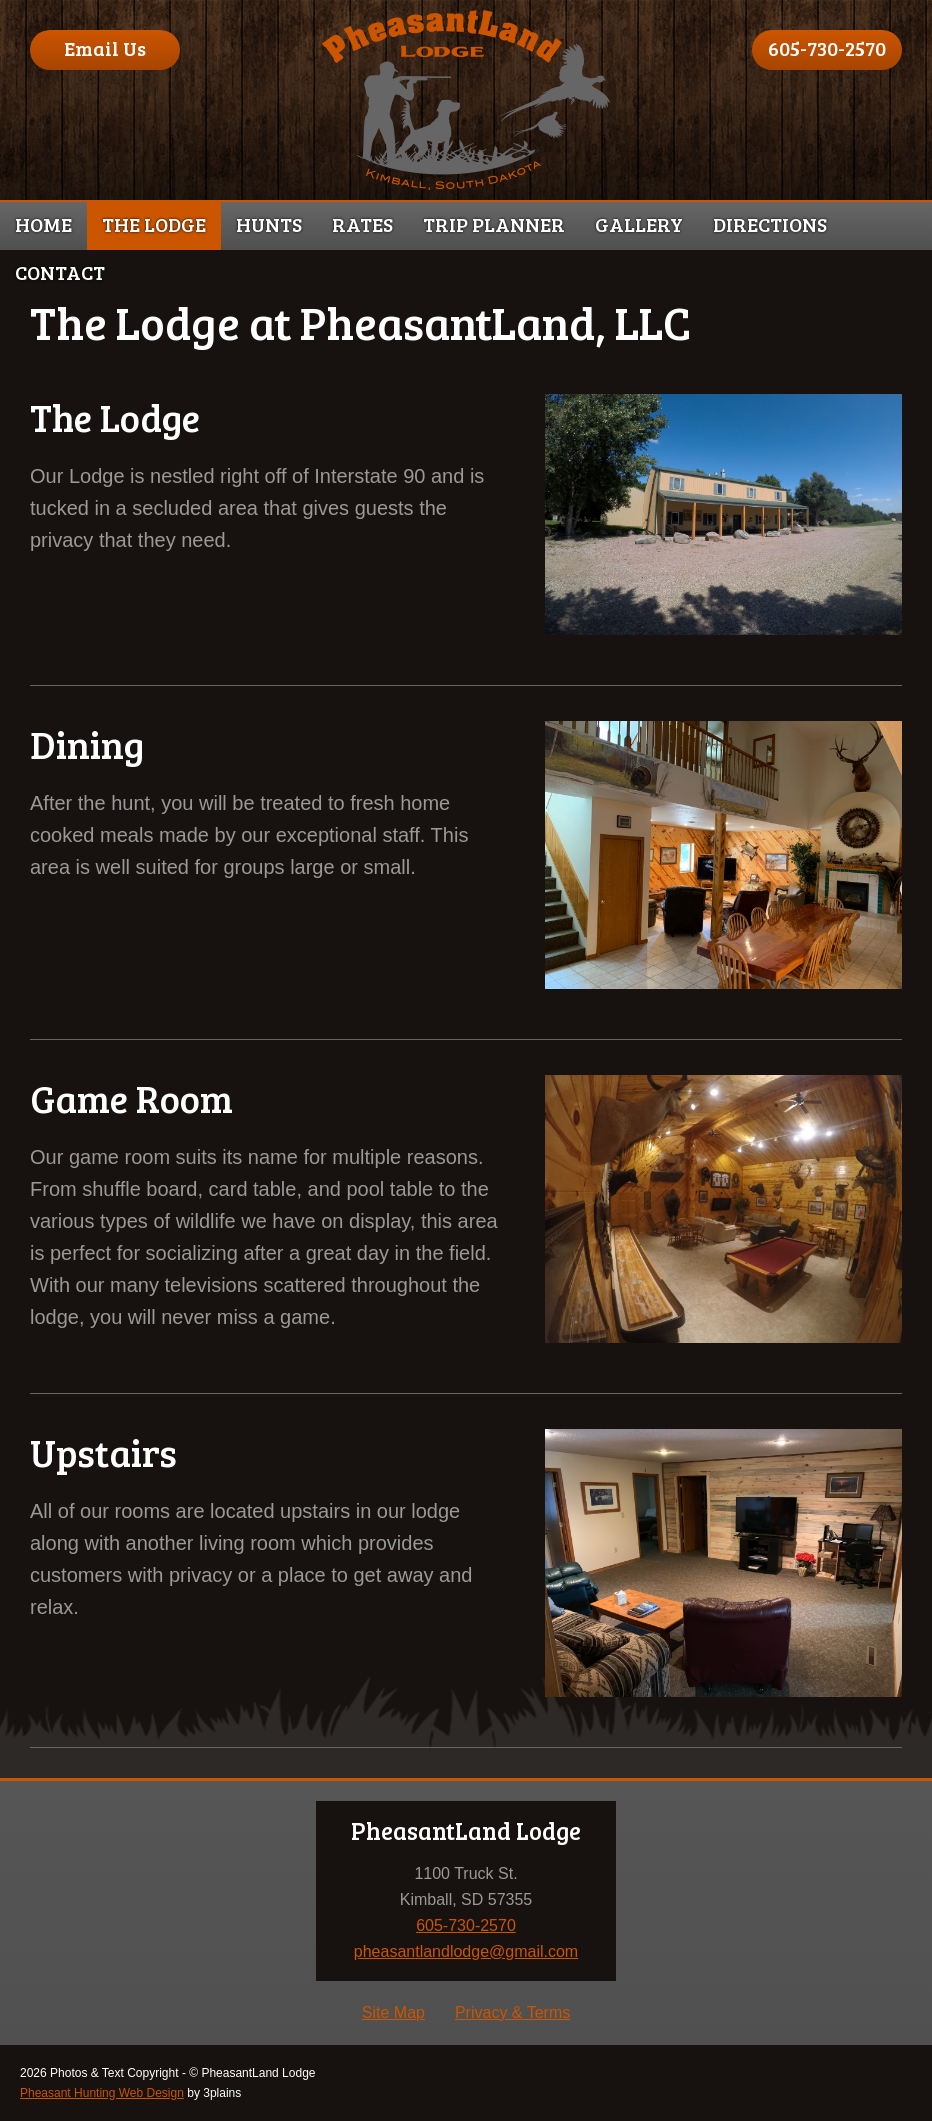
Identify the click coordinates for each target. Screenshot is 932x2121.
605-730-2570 (827, 48)
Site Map (393, 2012)
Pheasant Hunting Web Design (102, 2093)
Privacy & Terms (512, 2012)
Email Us (105, 48)
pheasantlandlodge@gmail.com (466, 1951)
